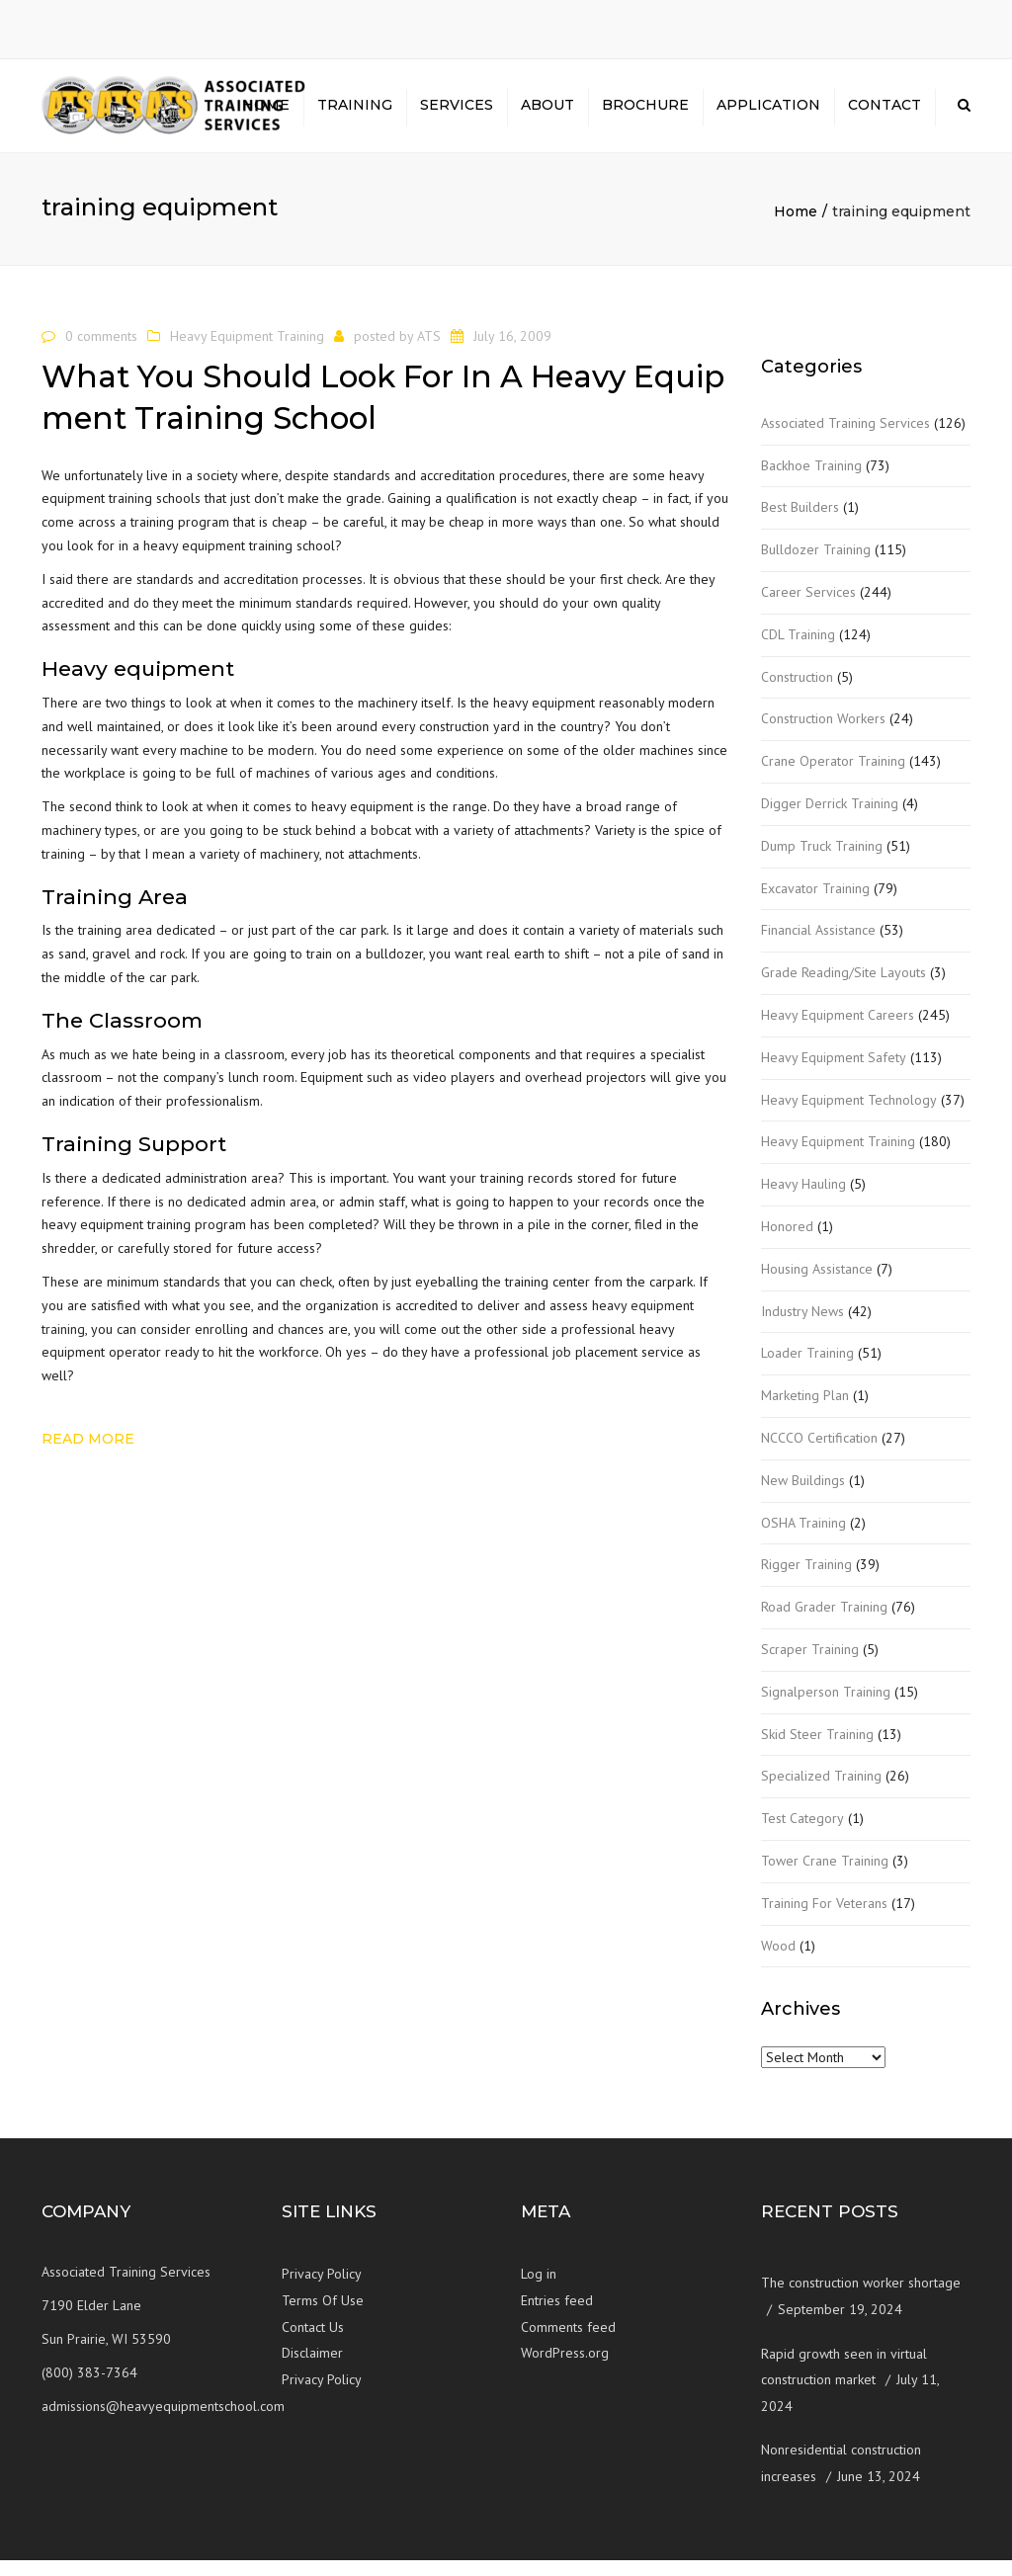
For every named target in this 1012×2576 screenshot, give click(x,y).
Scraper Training (810, 1666)
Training (354, 114)
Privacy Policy (322, 2290)
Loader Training (807, 1369)
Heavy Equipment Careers (837, 1031)
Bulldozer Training (816, 566)
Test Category (802, 1835)
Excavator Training (815, 904)
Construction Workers (823, 735)
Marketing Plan (805, 1412)
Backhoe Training (811, 481)
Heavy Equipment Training (247, 352)
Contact (884, 114)
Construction (797, 693)
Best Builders (800, 524)
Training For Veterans (824, 1919)
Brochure (645, 114)
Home (266, 114)
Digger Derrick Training (829, 820)
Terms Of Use (323, 2317)
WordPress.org (565, 2369)
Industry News (802, 1327)
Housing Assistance (817, 1285)
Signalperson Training (825, 1708)
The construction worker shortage (861, 2299)
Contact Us (313, 2343)
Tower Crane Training (824, 1877)
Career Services (808, 609)
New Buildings (803, 1497)
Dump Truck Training (822, 863)
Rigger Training (806, 1581)
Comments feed (568, 2343)
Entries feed (557, 2317)
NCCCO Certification (819, 1454)
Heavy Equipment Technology (849, 1115)
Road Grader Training (824, 1623)
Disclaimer (312, 2369)
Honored (787, 1243)
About (547, 114)
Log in (538, 2290)
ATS (429, 352)
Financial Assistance (818, 947)
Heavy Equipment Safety (833, 1074)
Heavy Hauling (803, 1200)
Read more (88, 1455)
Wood (778, 1961)
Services (456, 114)
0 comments (101, 352)
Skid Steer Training (817, 1750)
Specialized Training (821, 1792)
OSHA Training (803, 1538)
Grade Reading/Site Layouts (843, 989)
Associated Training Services (845, 440)
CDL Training (798, 651)
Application (768, 114)
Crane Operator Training (833, 778)
